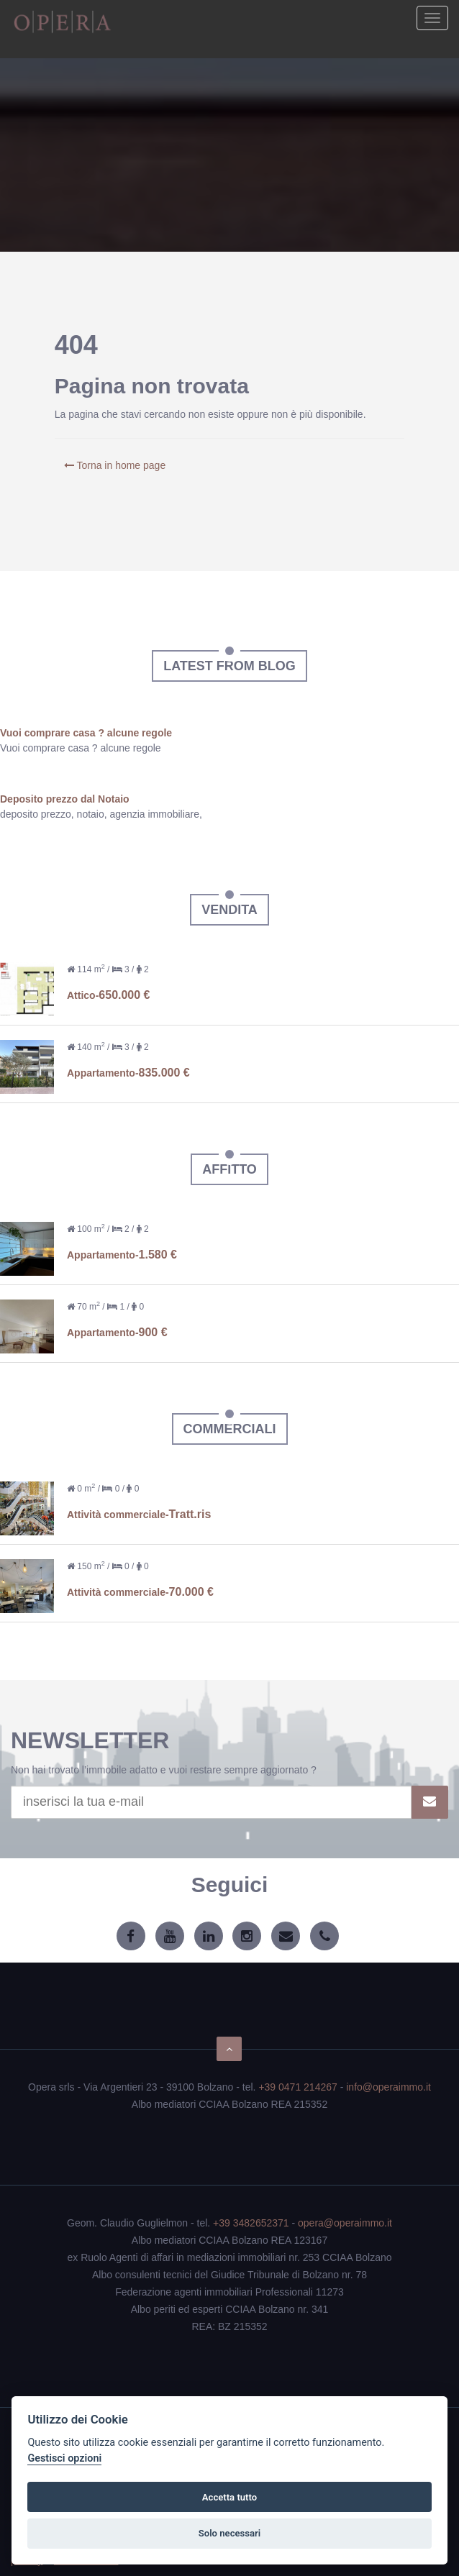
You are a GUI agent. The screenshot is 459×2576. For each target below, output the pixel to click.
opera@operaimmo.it (345, 2223)
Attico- (108, 995)
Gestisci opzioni (64, 2458)
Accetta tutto (229, 2497)
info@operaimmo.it (388, 2087)
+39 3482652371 (251, 2223)
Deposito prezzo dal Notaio (64, 799)
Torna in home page (114, 465)
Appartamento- (128, 1073)
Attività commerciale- (139, 1514)
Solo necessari (229, 2533)
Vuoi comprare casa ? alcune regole (86, 733)
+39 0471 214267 (297, 2087)
